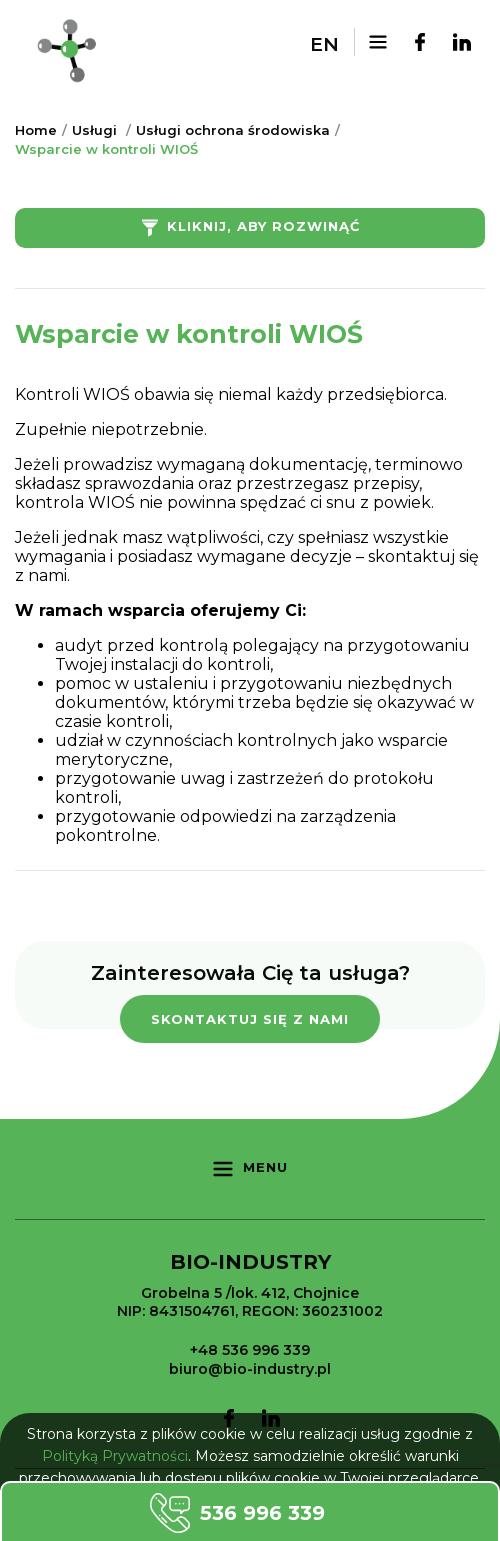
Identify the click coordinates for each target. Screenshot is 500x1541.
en (324, 44)
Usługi (94, 130)
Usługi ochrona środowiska (233, 130)
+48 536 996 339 (250, 1350)
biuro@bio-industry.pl (250, 1369)
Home (36, 130)
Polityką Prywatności (115, 1456)
